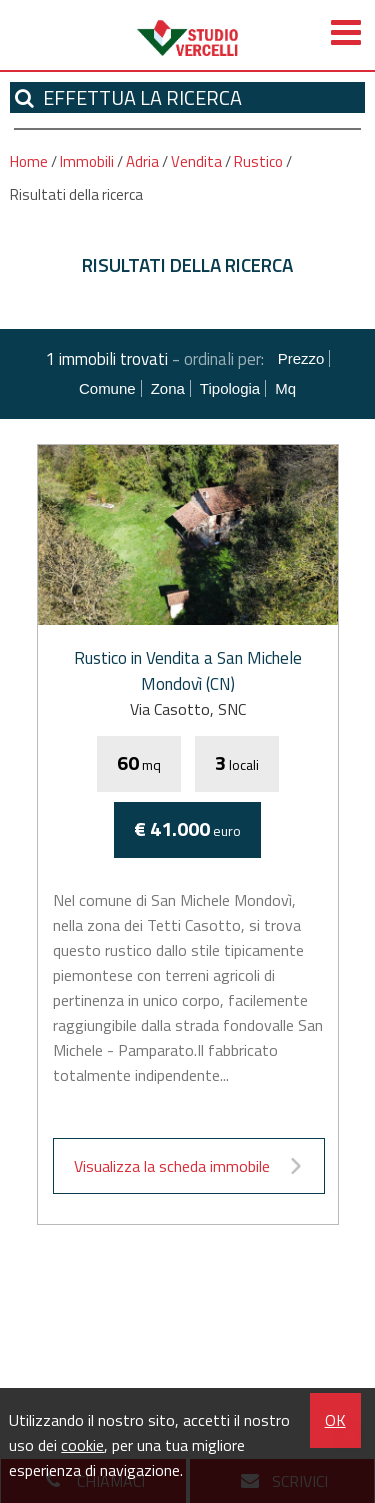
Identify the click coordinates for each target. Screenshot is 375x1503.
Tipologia (230, 388)
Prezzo (301, 358)
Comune (107, 388)
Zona (168, 388)
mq (285, 388)
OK (335, 1420)
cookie (82, 1445)
